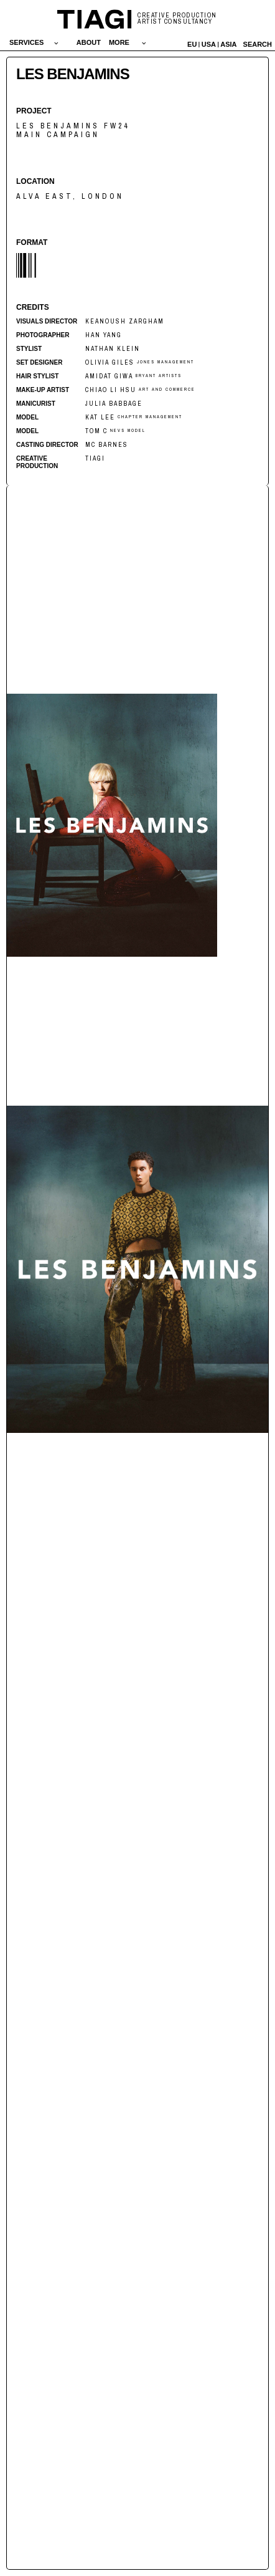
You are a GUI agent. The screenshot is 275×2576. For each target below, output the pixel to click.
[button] (34, 42)
